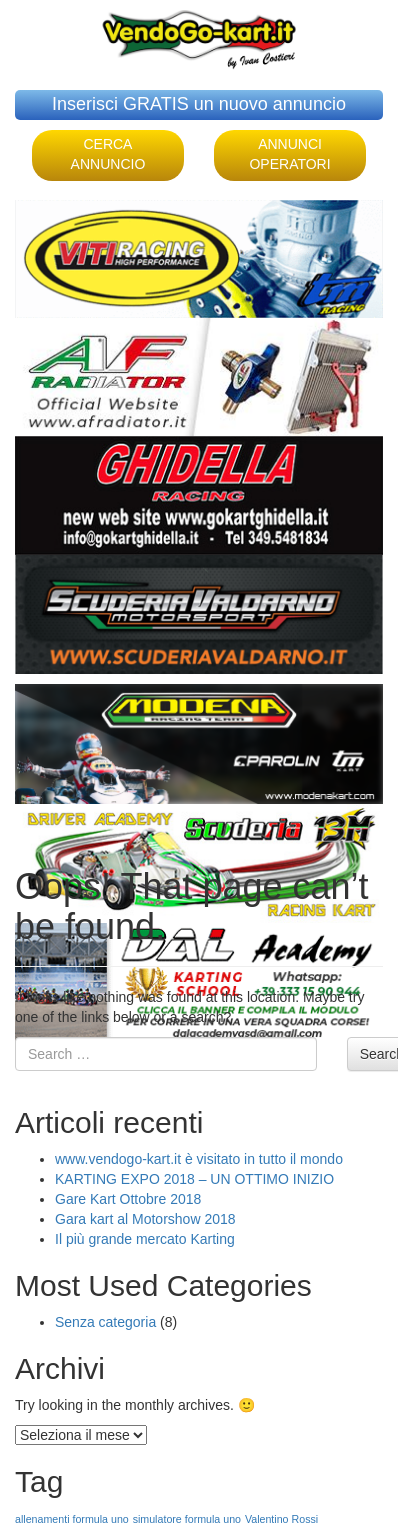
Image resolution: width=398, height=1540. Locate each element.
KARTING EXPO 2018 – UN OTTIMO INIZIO (194, 1179)
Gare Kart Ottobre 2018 (128, 1199)
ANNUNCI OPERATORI (289, 154)
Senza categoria (105, 1322)
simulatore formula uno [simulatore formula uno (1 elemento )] (187, 1519)
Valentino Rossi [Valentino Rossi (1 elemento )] (281, 1519)
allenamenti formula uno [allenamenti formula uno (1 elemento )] (72, 1519)
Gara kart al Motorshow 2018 (145, 1219)
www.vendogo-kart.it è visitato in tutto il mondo (199, 1159)
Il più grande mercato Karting (145, 1239)
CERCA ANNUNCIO (108, 154)
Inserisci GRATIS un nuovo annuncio (199, 104)
